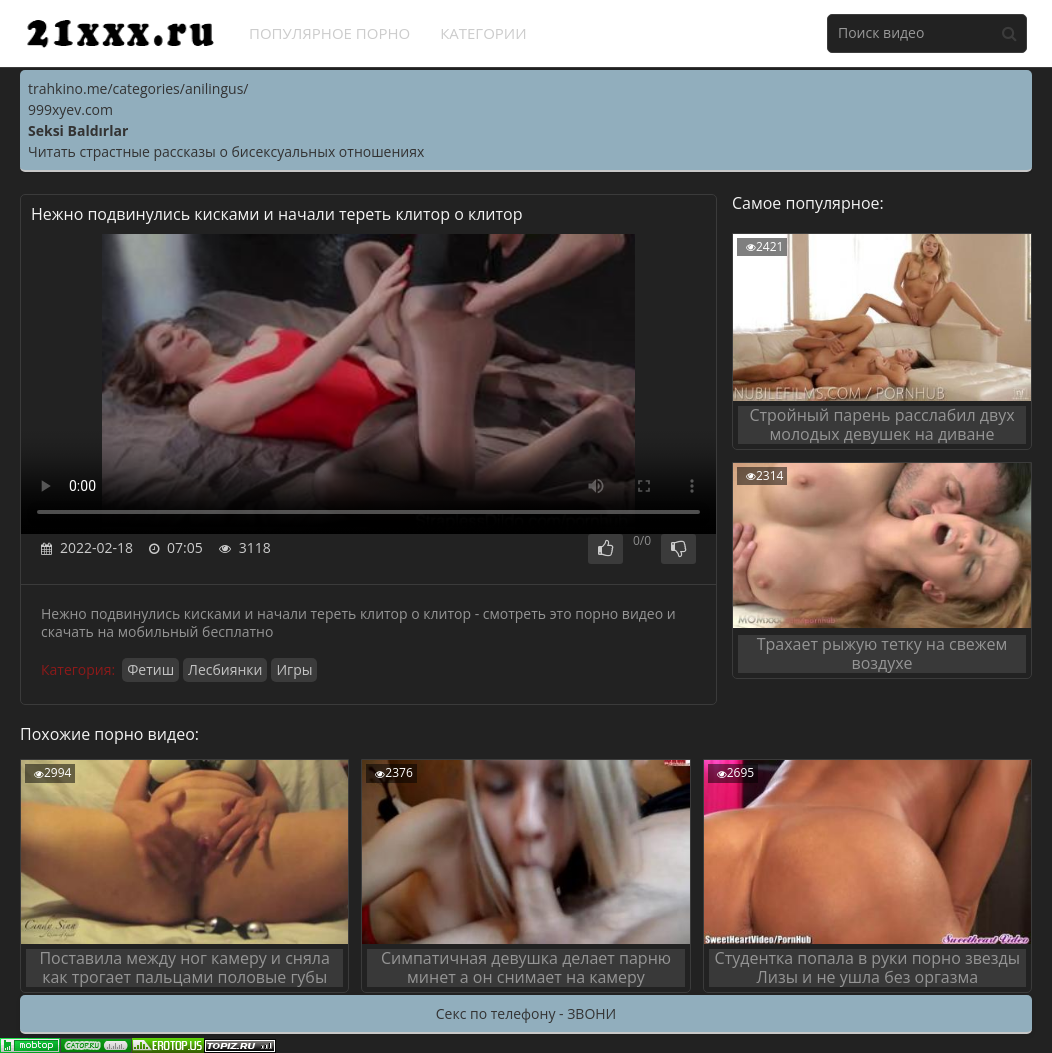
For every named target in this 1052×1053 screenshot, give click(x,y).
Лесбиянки (225, 669)
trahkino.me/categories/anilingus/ (138, 88)
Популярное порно (329, 33)
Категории (483, 33)
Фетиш (150, 669)
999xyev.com (70, 109)
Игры (294, 669)
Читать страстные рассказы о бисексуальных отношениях (226, 151)
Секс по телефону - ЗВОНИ (526, 1013)
